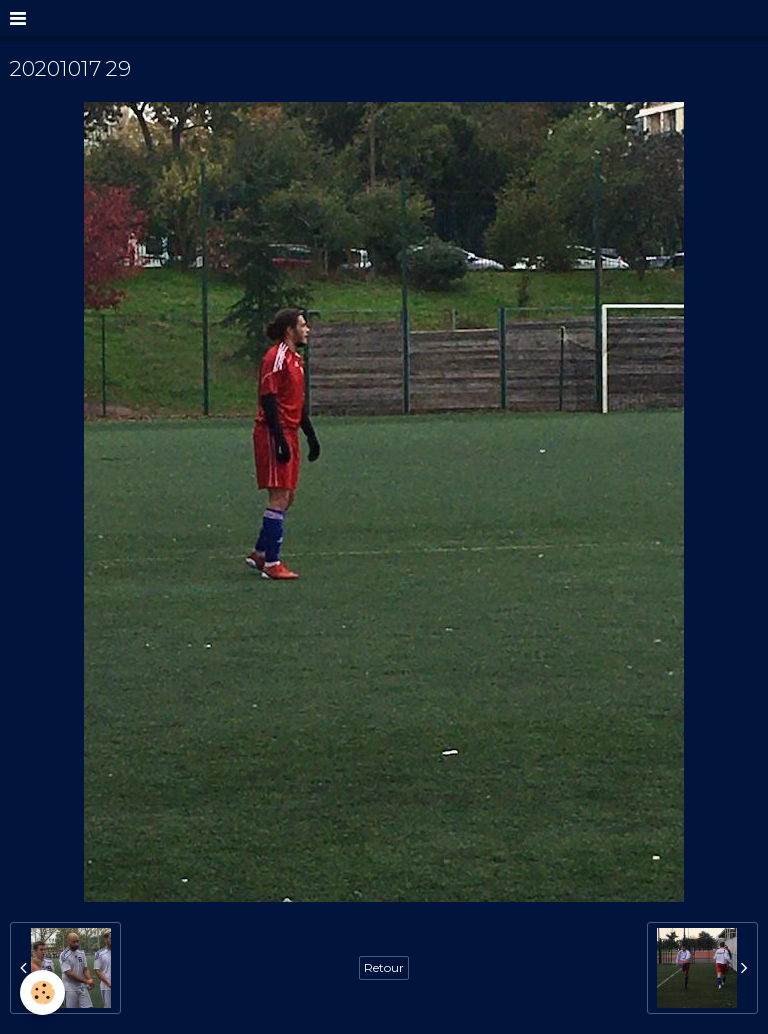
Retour (384, 967)
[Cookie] (42, 992)
